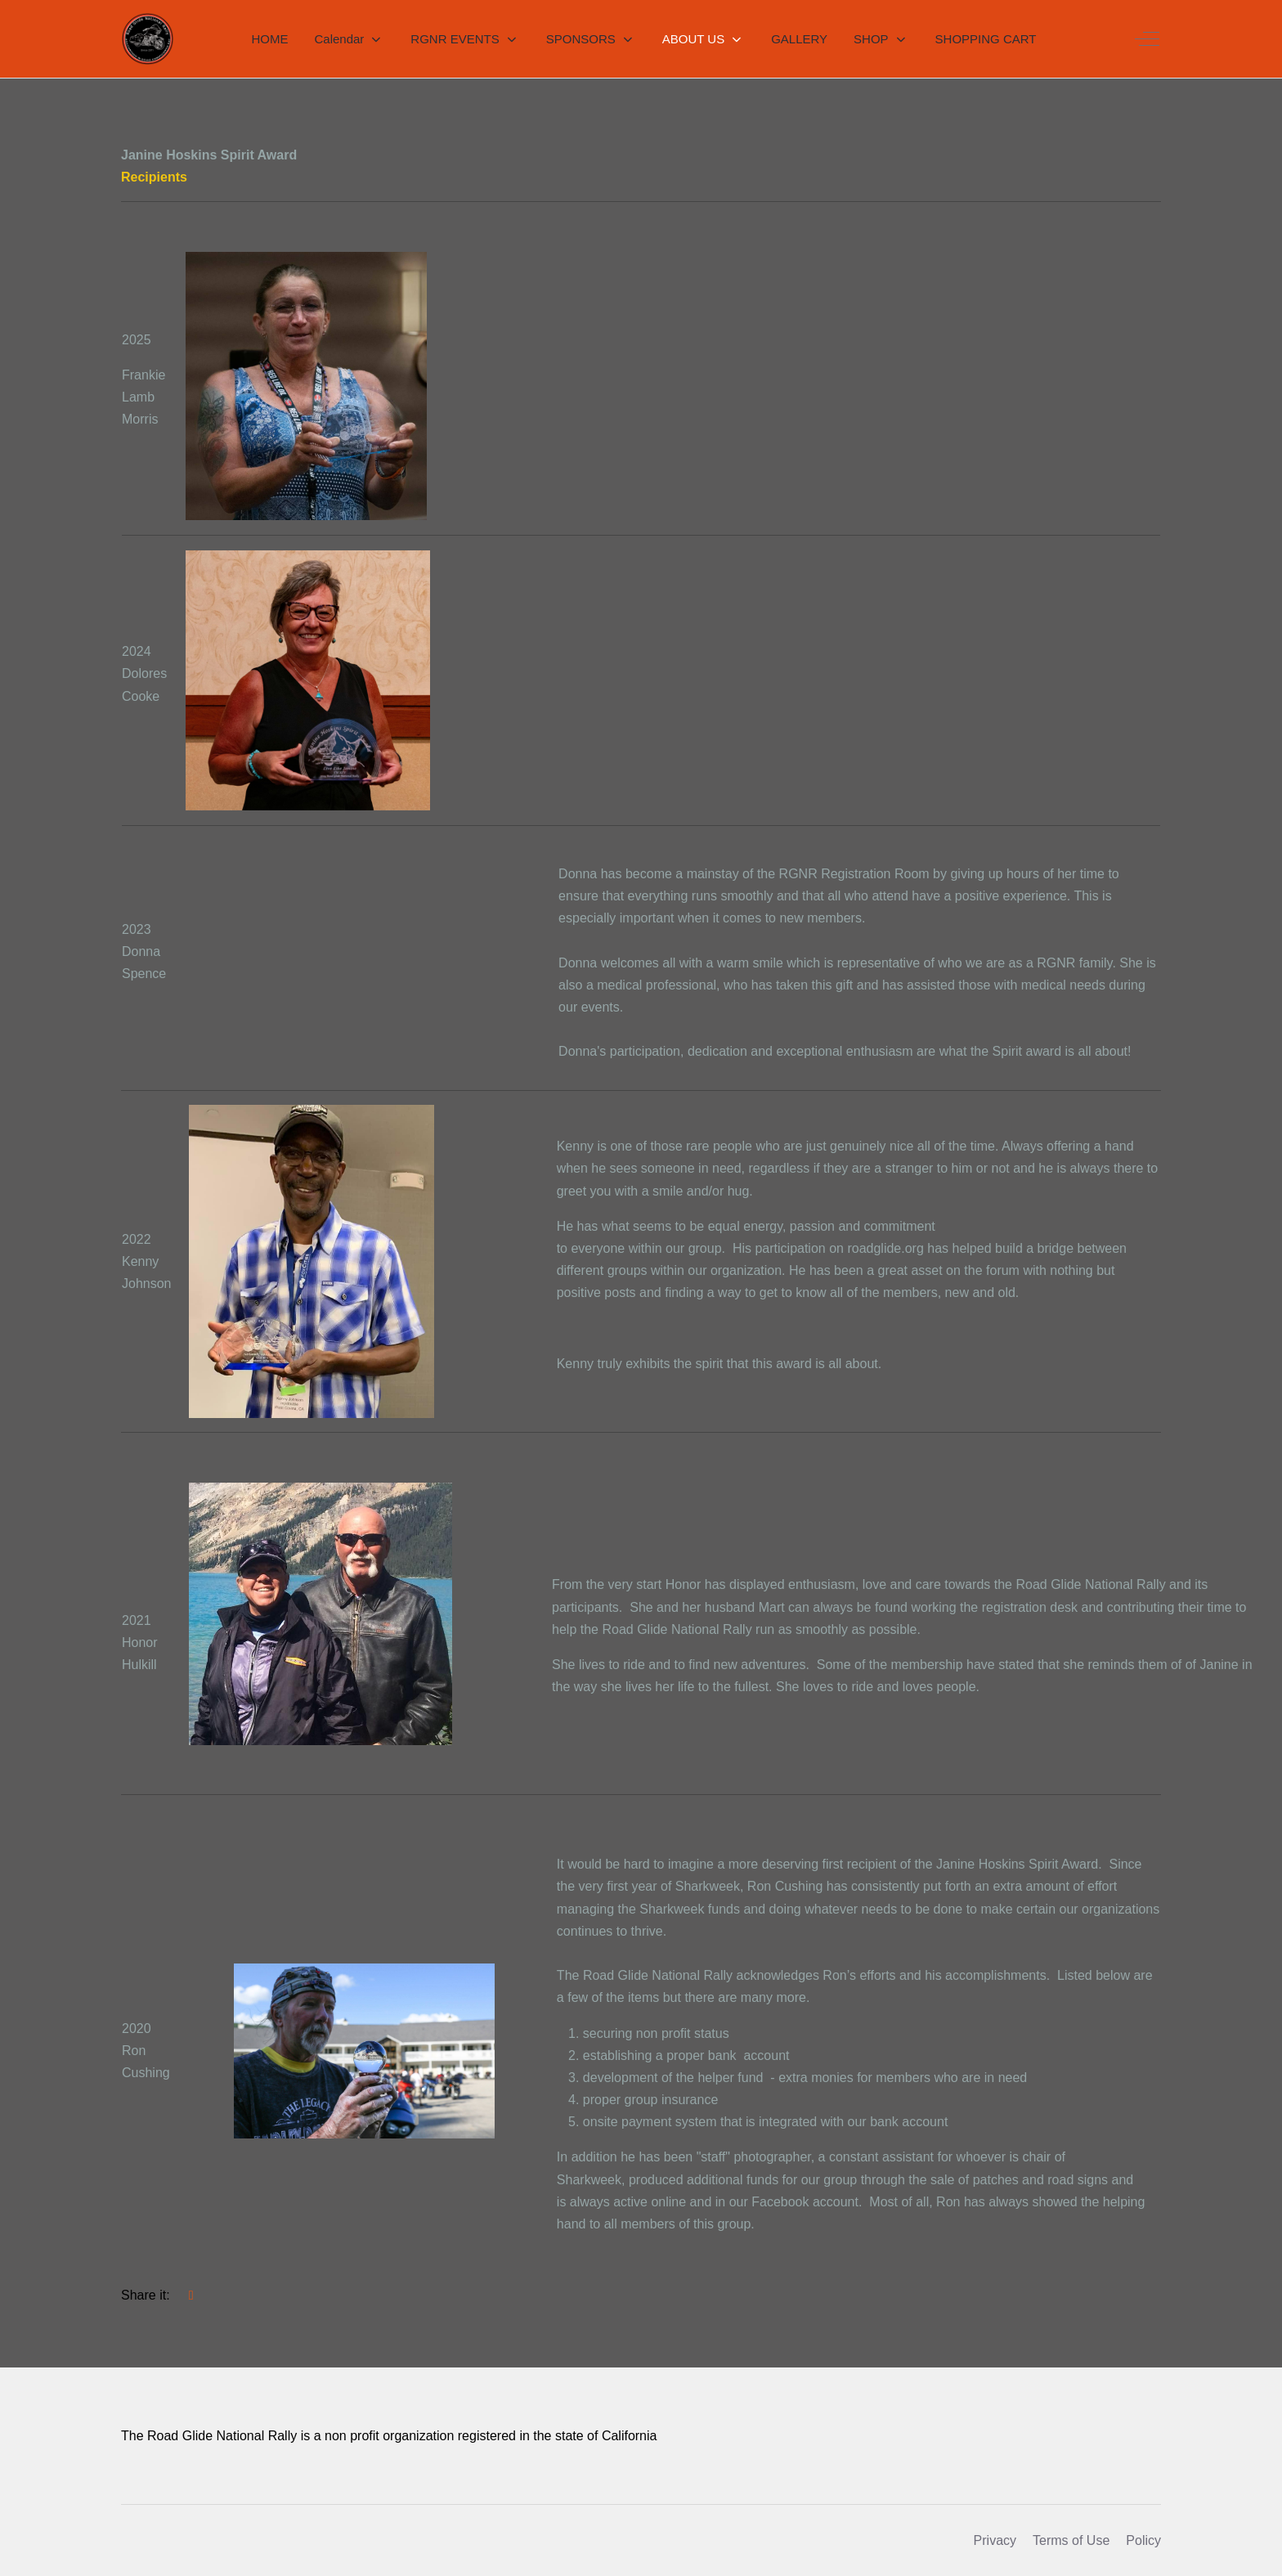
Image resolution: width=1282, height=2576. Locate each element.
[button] (349, 39)
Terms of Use (1071, 2540)
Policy (1143, 2540)
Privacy (995, 2540)
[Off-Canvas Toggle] (1147, 39)
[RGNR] (147, 38)
